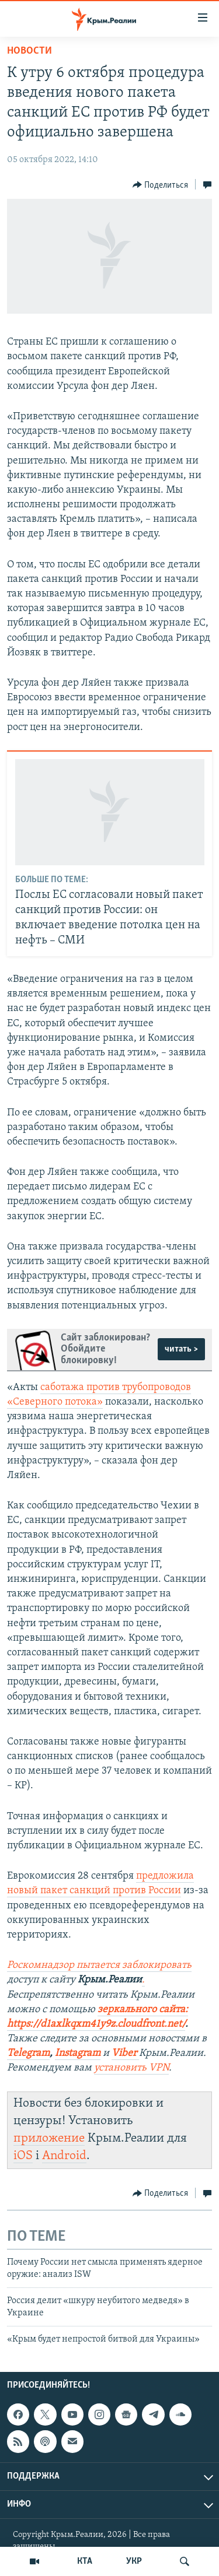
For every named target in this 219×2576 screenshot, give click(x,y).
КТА (84, 2561)
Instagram (77, 2053)
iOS (23, 2156)
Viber (125, 2053)
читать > (181, 1349)
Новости (29, 51)
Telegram (28, 2053)
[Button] (161, 184)
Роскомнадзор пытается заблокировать (99, 1965)
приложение (49, 2138)
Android (64, 2156)
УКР (134, 2561)
